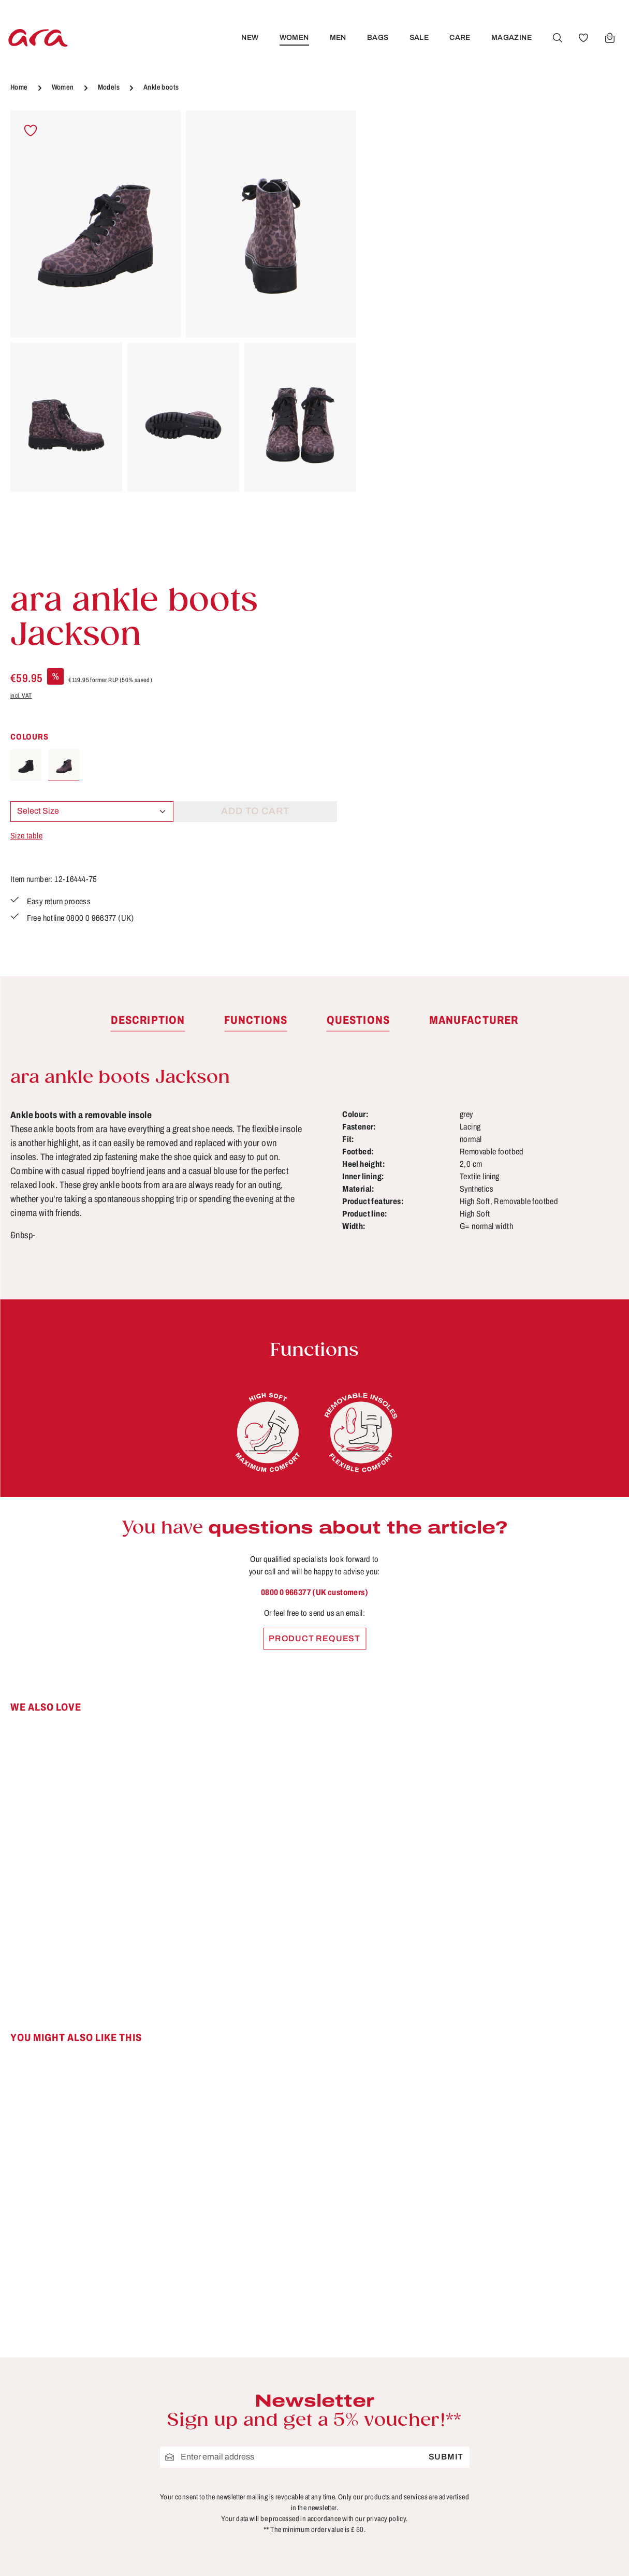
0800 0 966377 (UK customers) (314, 1231)
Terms (233, 2424)
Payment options (413, 2404)
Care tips (396, 2328)
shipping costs (444, 2553)
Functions (398, 2385)
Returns (394, 2443)
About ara (241, 2366)
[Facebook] (550, 2334)
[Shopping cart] (609, 37)
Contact (394, 2347)
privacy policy (386, 2158)
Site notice (243, 2404)
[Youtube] (583, 2334)
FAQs (389, 2366)
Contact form (85, 2386)
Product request (314, 1277)
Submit (446, 2096)
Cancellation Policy (261, 2385)
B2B (230, 2347)
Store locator (247, 2328)
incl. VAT (388, 221)
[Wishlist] (583, 37)
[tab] (148, 660)
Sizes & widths (409, 2462)
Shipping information (421, 2424)
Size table (393, 361)
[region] (183, 341)
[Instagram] (550, 2370)
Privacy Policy (251, 2443)
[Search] (557, 37)
